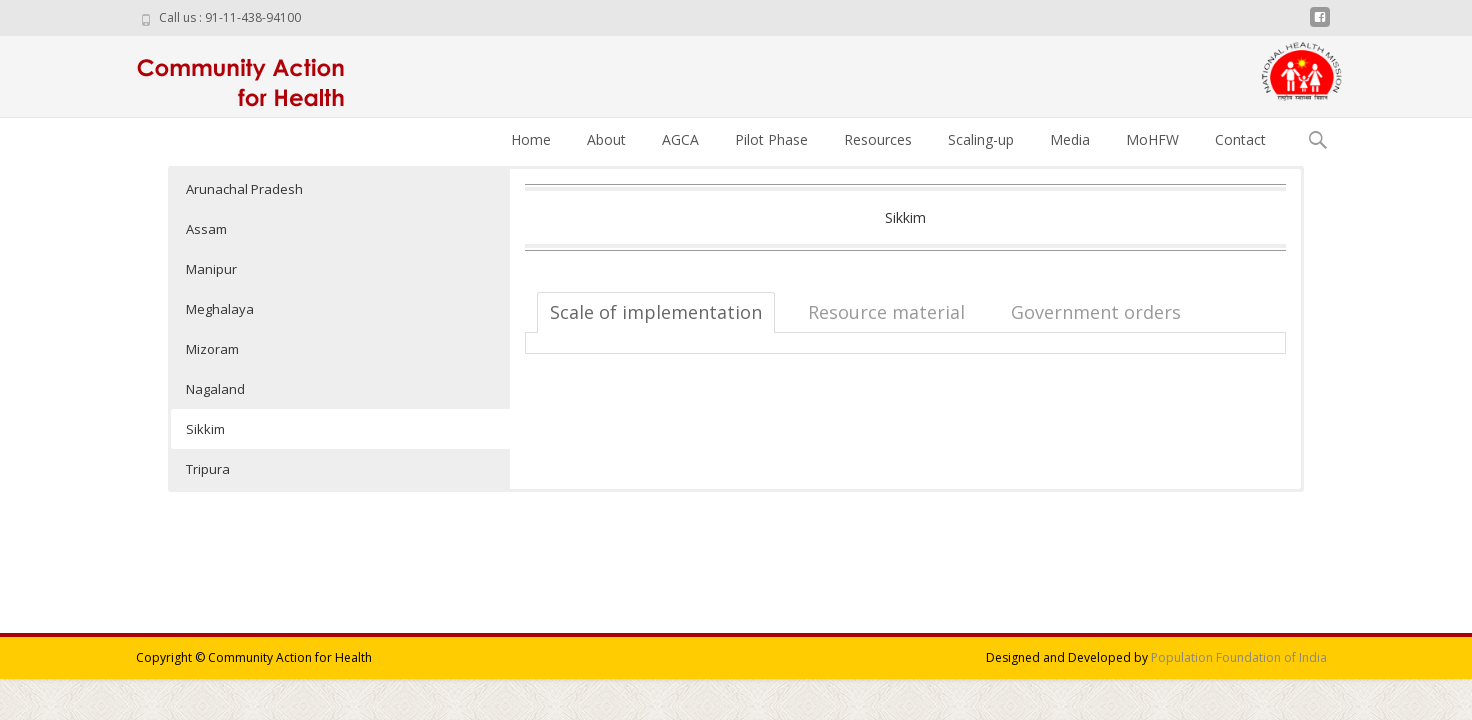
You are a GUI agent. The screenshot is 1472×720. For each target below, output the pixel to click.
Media (1070, 139)
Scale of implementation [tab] (656, 312)
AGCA (680, 139)
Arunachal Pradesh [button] (244, 189)
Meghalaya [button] (220, 309)
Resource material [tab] (886, 312)
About (606, 139)
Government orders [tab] (1096, 312)
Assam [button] (206, 229)
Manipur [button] (211, 269)
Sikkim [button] (205, 429)
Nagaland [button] (215, 389)
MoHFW (1152, 139)
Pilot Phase (771, 139)
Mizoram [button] (212, 349)
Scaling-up (981, 139)
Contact (1240, 139)
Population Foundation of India (1239, 657)
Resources (878, 139)
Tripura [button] (208, 469)
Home (531, 139)
